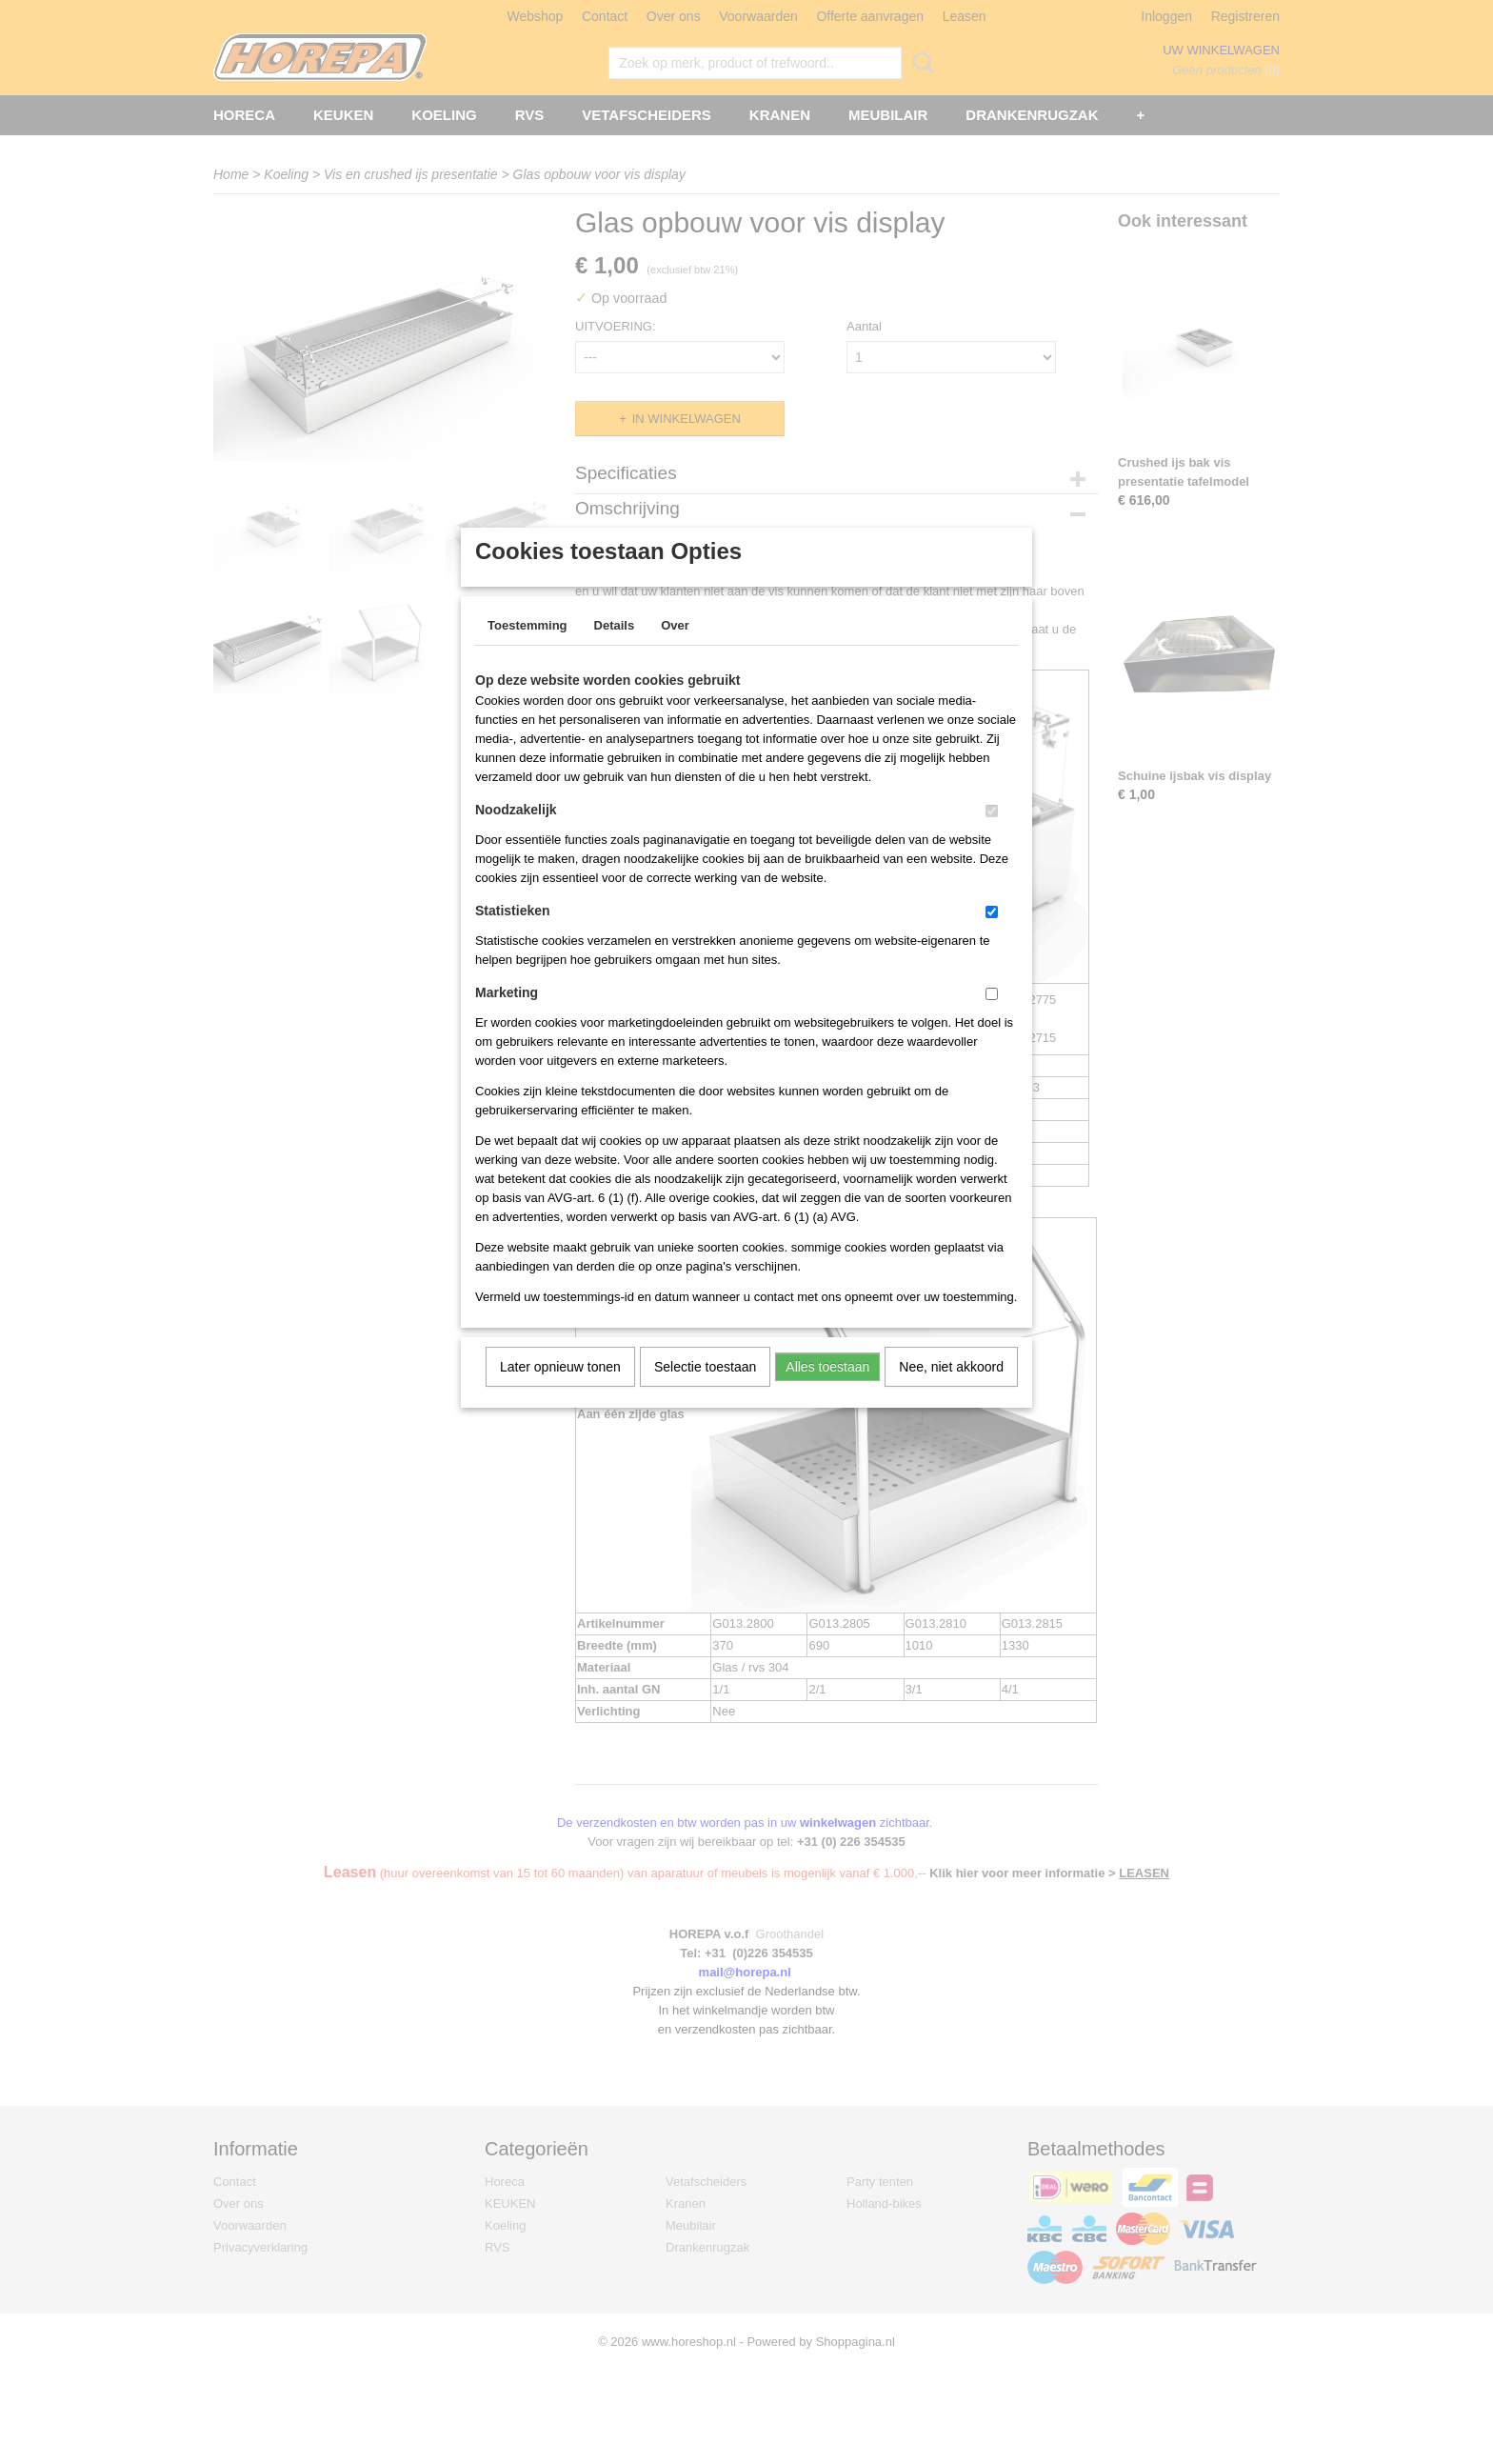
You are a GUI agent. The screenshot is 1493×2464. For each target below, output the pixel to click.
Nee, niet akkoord (951, 1391)
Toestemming (527, 650)
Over (675, 650)
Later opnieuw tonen (560, 1391)
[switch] (991, 836)
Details (614, 650)
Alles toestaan (827, 1391)
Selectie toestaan (705, 1391)
